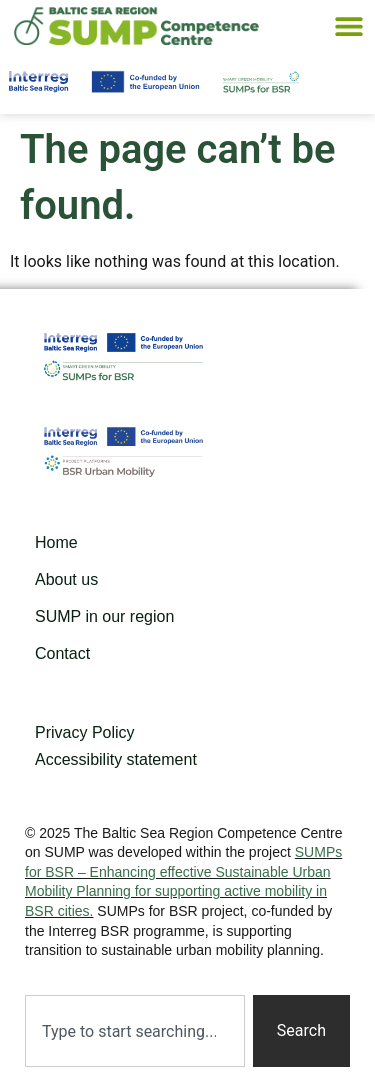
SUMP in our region (104, 616)
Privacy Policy (85, 732)
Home (56, 542)
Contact (62, 653)
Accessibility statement (116, 759)
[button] (348, 26)
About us (66, 579)
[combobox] (135, 1031)
